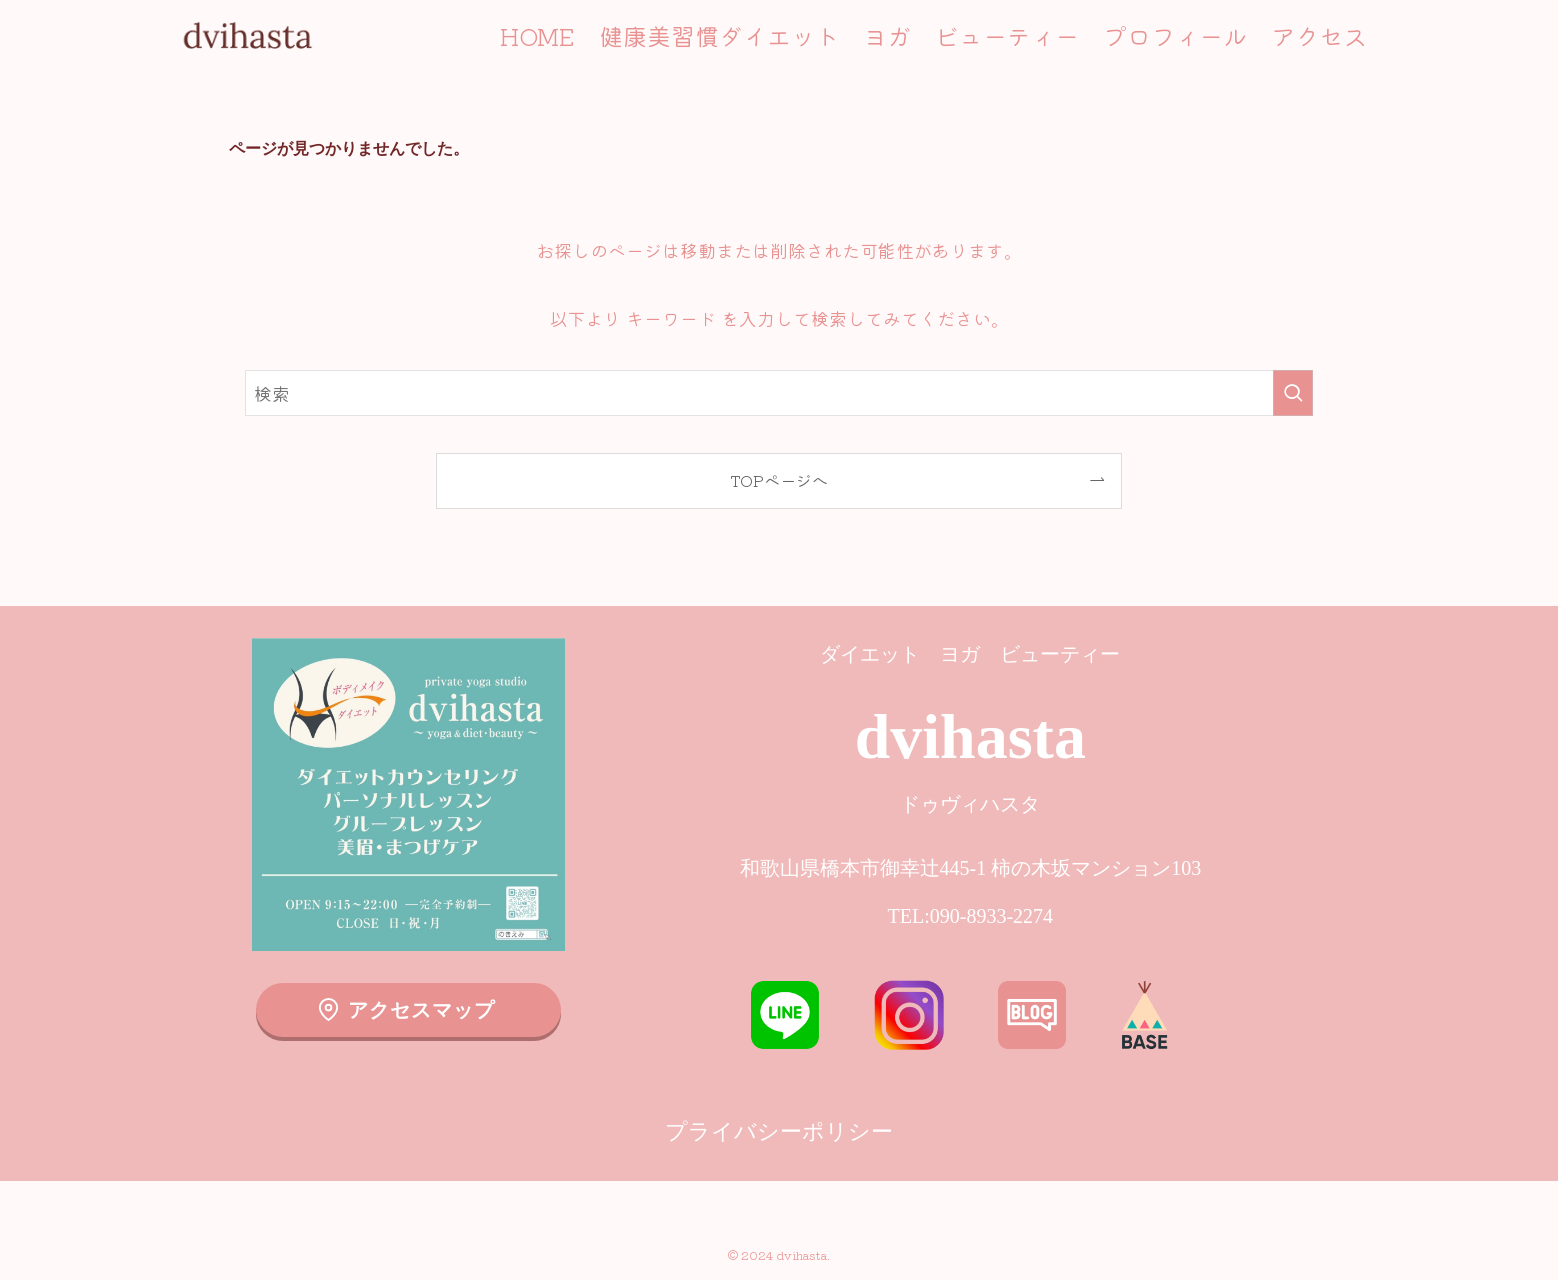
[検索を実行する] (1293, 393)
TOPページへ (779, 480)
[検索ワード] (779, 393)
